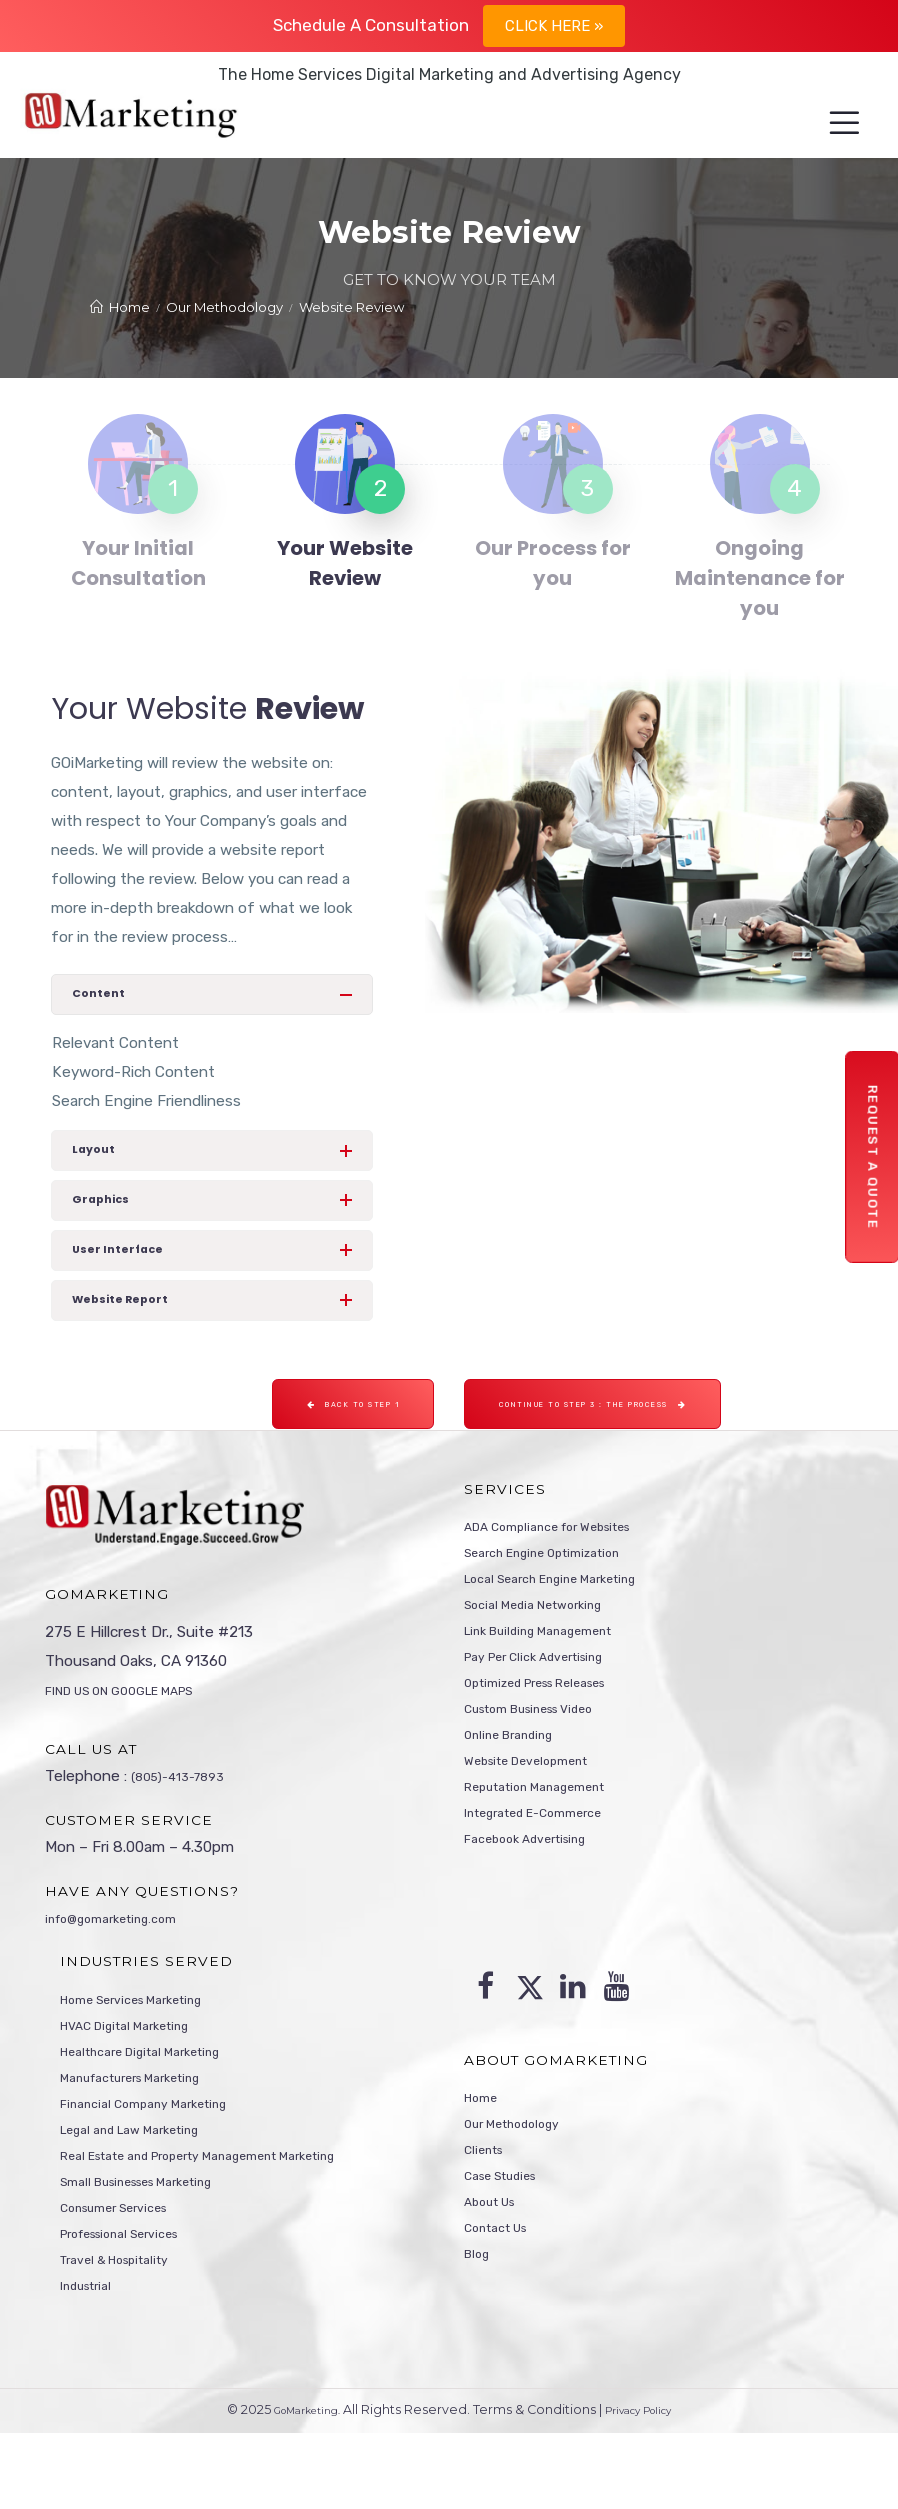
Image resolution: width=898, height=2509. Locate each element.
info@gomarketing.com (126, 1958)
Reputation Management (552, 1857)
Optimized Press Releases (556, 1741)
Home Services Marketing (149, 2040)
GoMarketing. (297, 2486)
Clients (488, 2207)
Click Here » (554, 26)
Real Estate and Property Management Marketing (234, 2214)
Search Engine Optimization (561, 1596)
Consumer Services (127, 2272)
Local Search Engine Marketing (571, 1625)
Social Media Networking (549, 1654)
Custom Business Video (548, 1770)
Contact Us (504, 2294)
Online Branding (518, 1799)
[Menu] (827, 124)
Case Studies (510, 2236)
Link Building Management (556, 1683)
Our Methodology (524, 2178)
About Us (497, 2265)
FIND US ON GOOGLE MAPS (141, 1731)
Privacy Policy (648, 2486)
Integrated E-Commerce (550, 1886)
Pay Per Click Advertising (550, 1712)
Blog (479, 2323)
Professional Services (136, 2301)
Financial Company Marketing (161, 2156)
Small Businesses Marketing (157, 2243)
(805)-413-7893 (187, 1817)
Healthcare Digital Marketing (159, 2098)
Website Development (542, 1828)
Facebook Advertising (540, 1915)
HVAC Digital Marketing (140, 2069)
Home (485, 2149)
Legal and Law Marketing (147, 2185)
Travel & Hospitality (128, 2330)
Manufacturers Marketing (149, 2127)
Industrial (92, 2359)
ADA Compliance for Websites (569, 1567)
